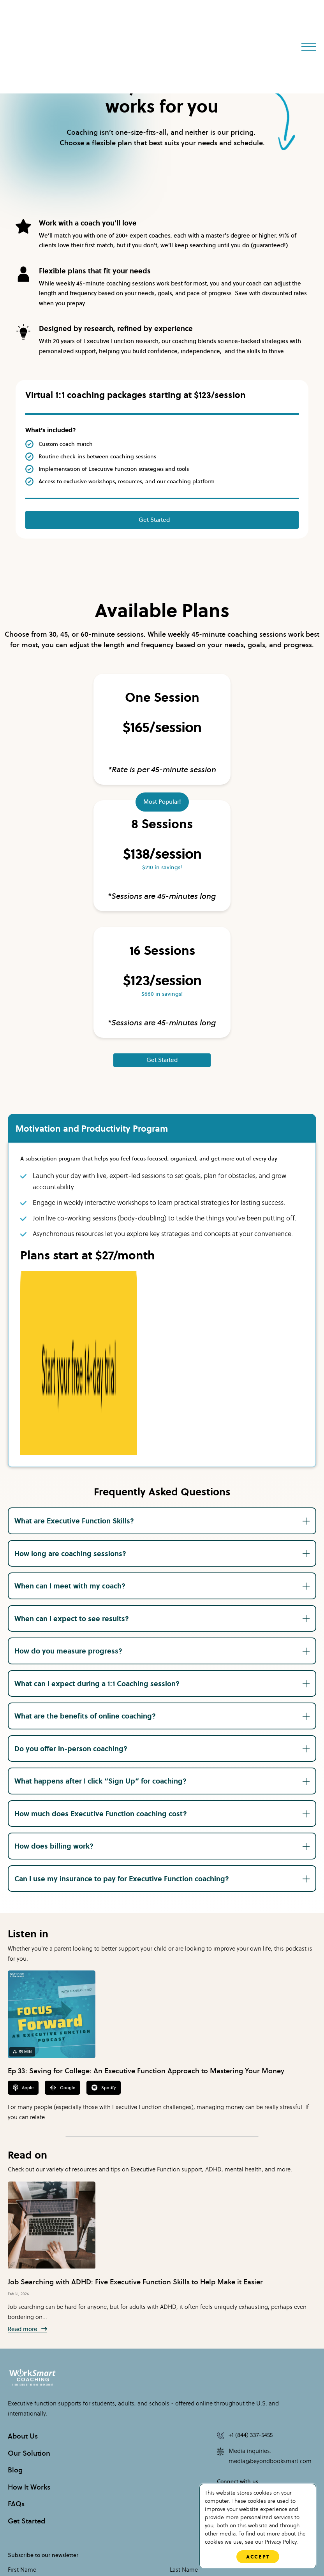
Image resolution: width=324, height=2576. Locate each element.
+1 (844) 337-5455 (245, 2271)
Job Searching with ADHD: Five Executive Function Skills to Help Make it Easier (135, 2117)
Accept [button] (257, 2556)
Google (62, 1923)
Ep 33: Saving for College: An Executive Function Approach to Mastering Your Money (146, 1906)
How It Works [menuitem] (29, 2322)
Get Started (154, 520)
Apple (23, 1923)
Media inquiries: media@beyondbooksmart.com (264, 2291)
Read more (27, 2164)
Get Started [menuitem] (26, 2356)
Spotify (104, 1923)
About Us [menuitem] (23, 2271)
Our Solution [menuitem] (29, 2288)
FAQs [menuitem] (16, 2339)
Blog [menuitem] (15, 2305)
